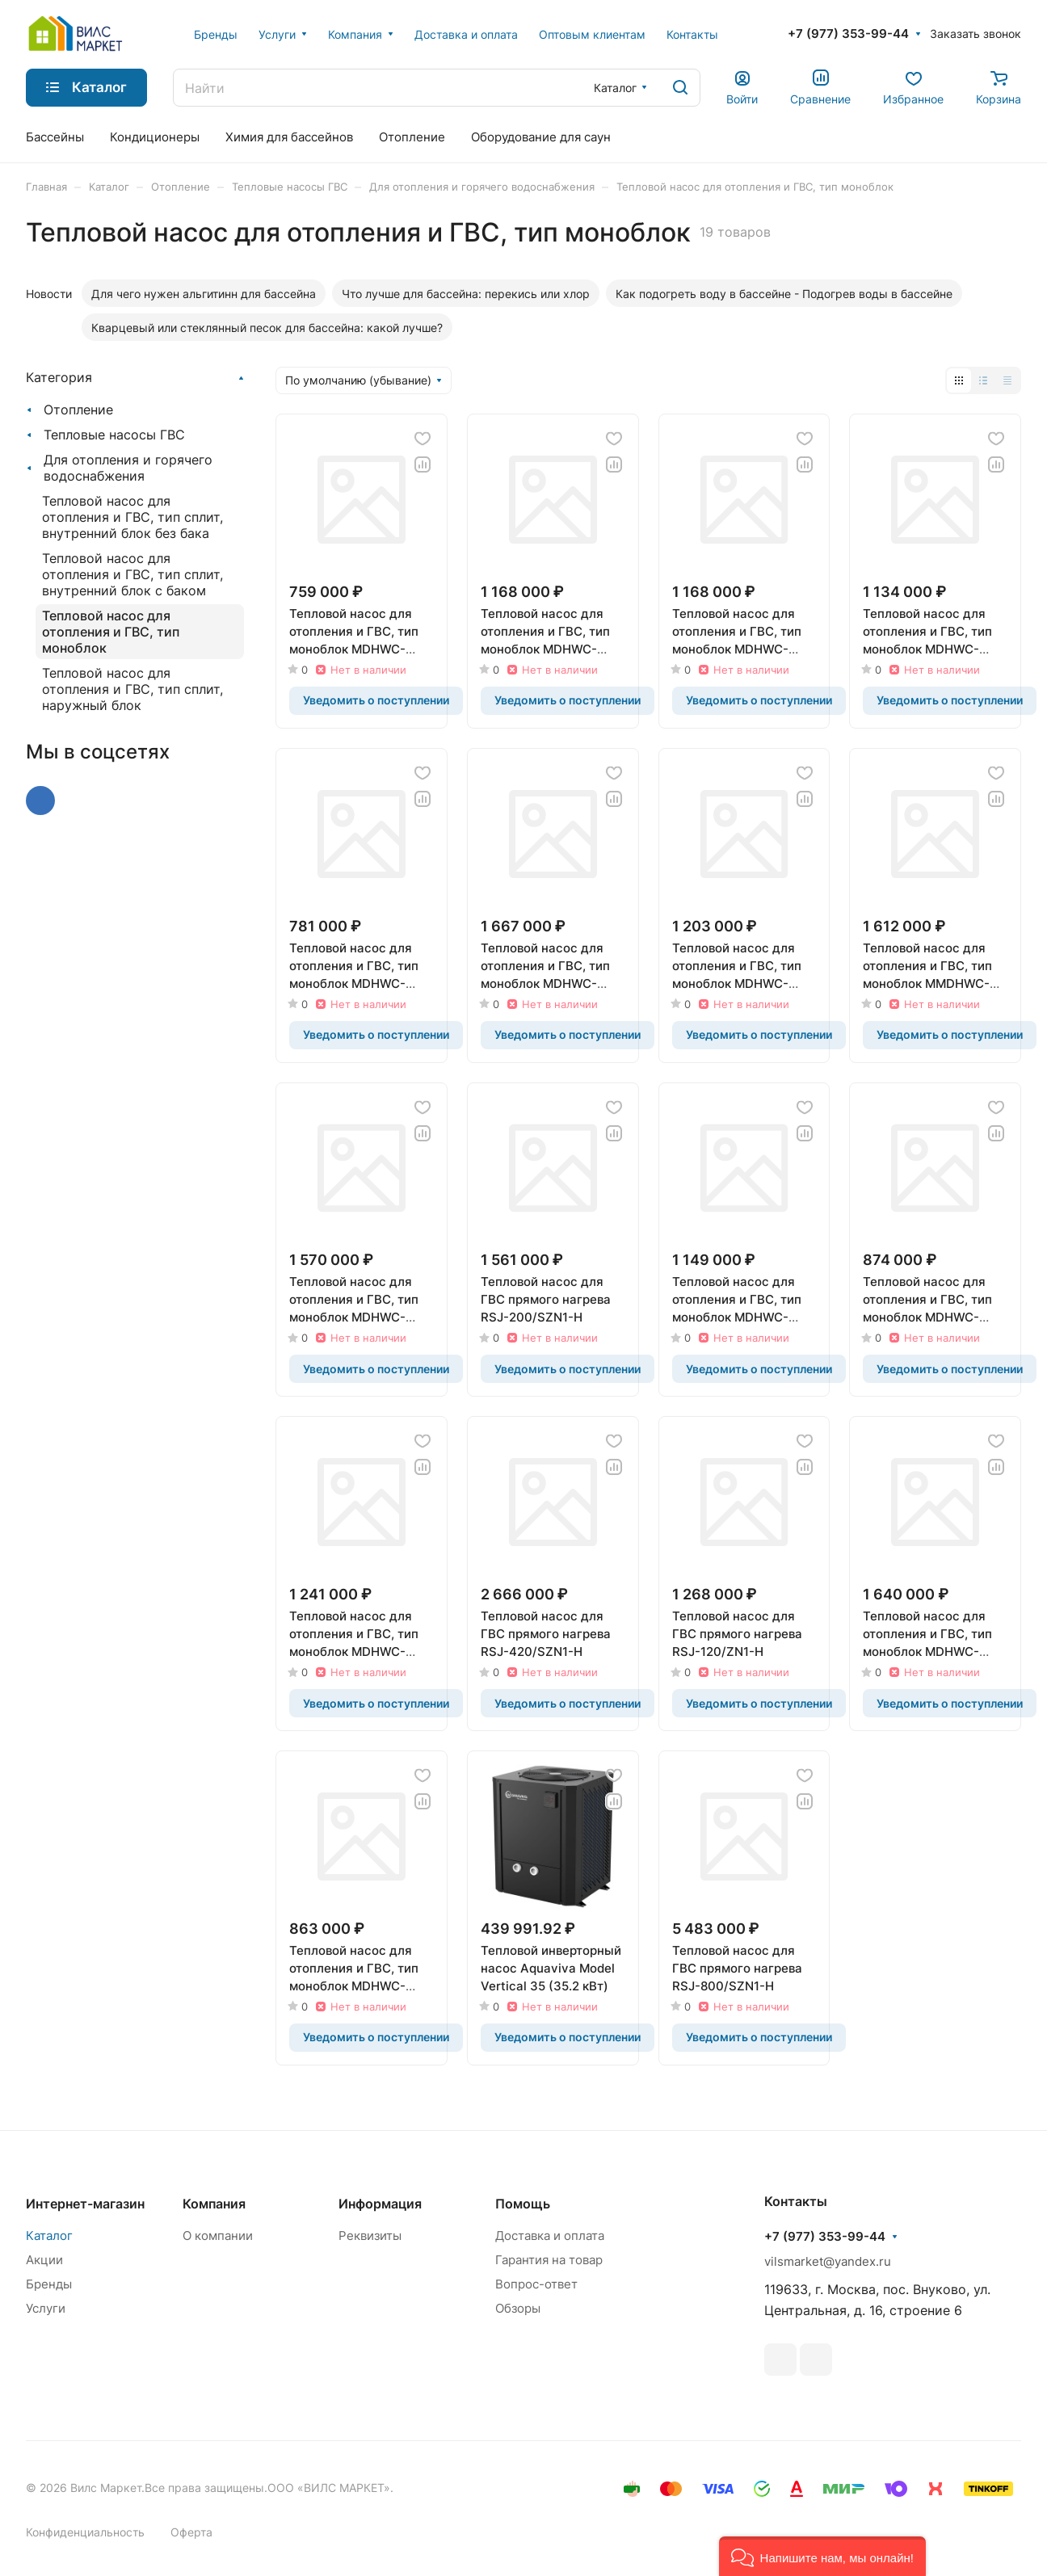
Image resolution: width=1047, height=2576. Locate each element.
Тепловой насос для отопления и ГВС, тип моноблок (110, 631)
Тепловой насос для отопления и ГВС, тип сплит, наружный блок (132, 689)
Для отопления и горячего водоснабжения (128, 468)
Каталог (49, 2235)
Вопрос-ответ (536, 2284)
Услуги (45, 2308)
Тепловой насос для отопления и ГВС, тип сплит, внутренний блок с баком (132, 574)
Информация (380, 2204)
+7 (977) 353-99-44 (848, 34)
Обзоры (517, 2308)
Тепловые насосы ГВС (114, 435)
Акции (44, 2259)
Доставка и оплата (549, 2235)
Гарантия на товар (549, 2259)
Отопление (78, 409)
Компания (214, 2204)
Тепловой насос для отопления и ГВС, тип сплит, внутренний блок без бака (132, 517)
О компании (218, 2235)
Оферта (191, 2532)
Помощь (522, 2204)
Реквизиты (370, 2235)
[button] (822, 2556)
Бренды (49, 2284)
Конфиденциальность (85, 2532)
